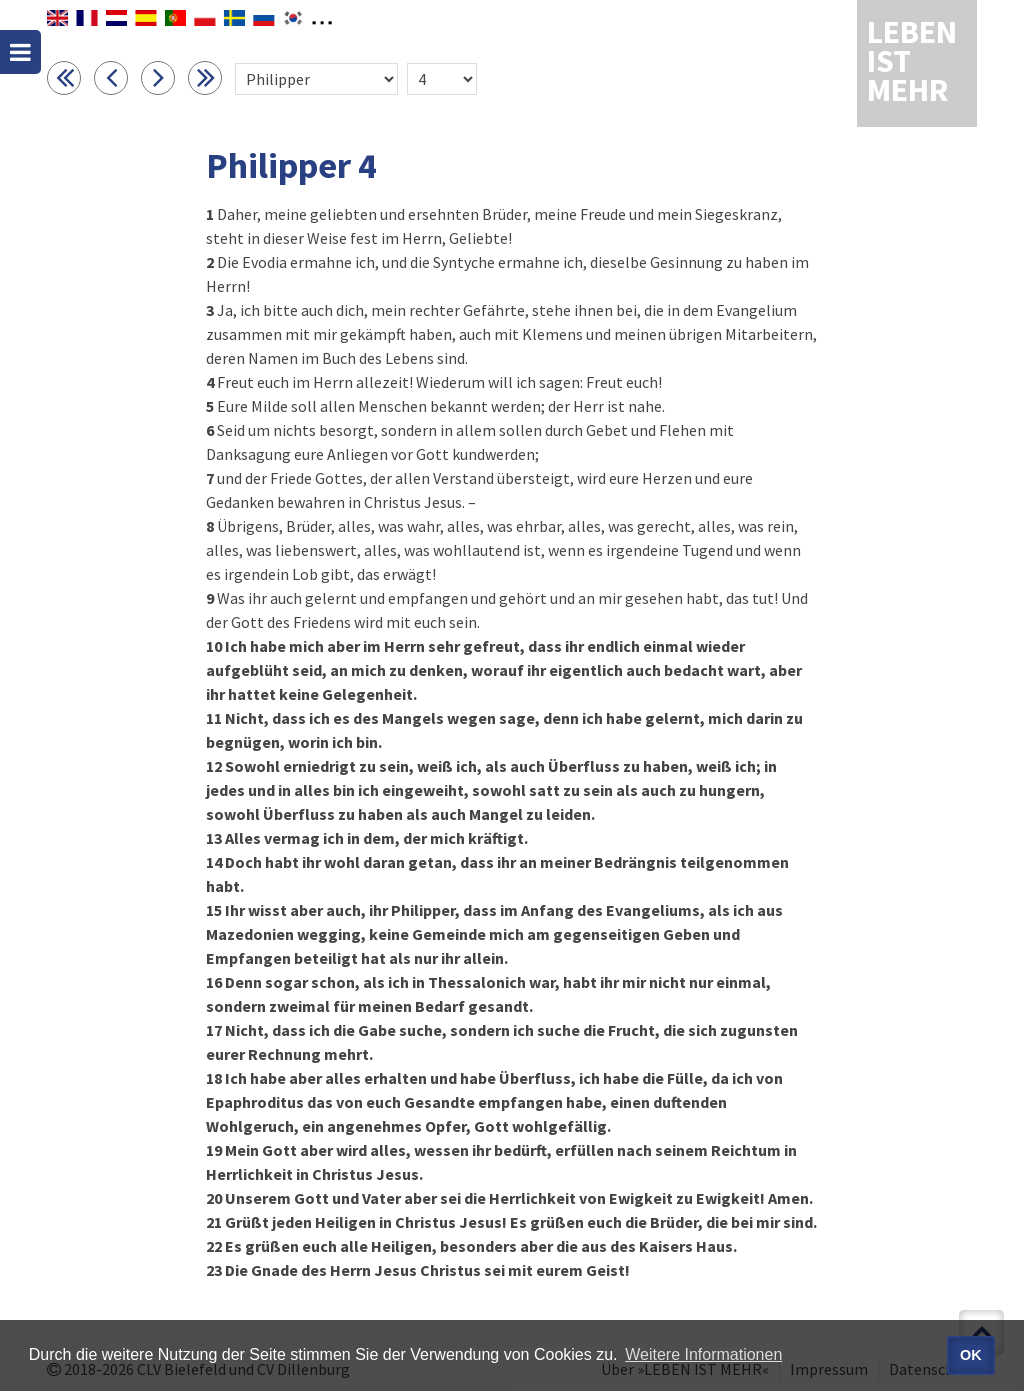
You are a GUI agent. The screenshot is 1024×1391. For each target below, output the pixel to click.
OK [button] (971, 1355)
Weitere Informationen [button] (703, 1354)
